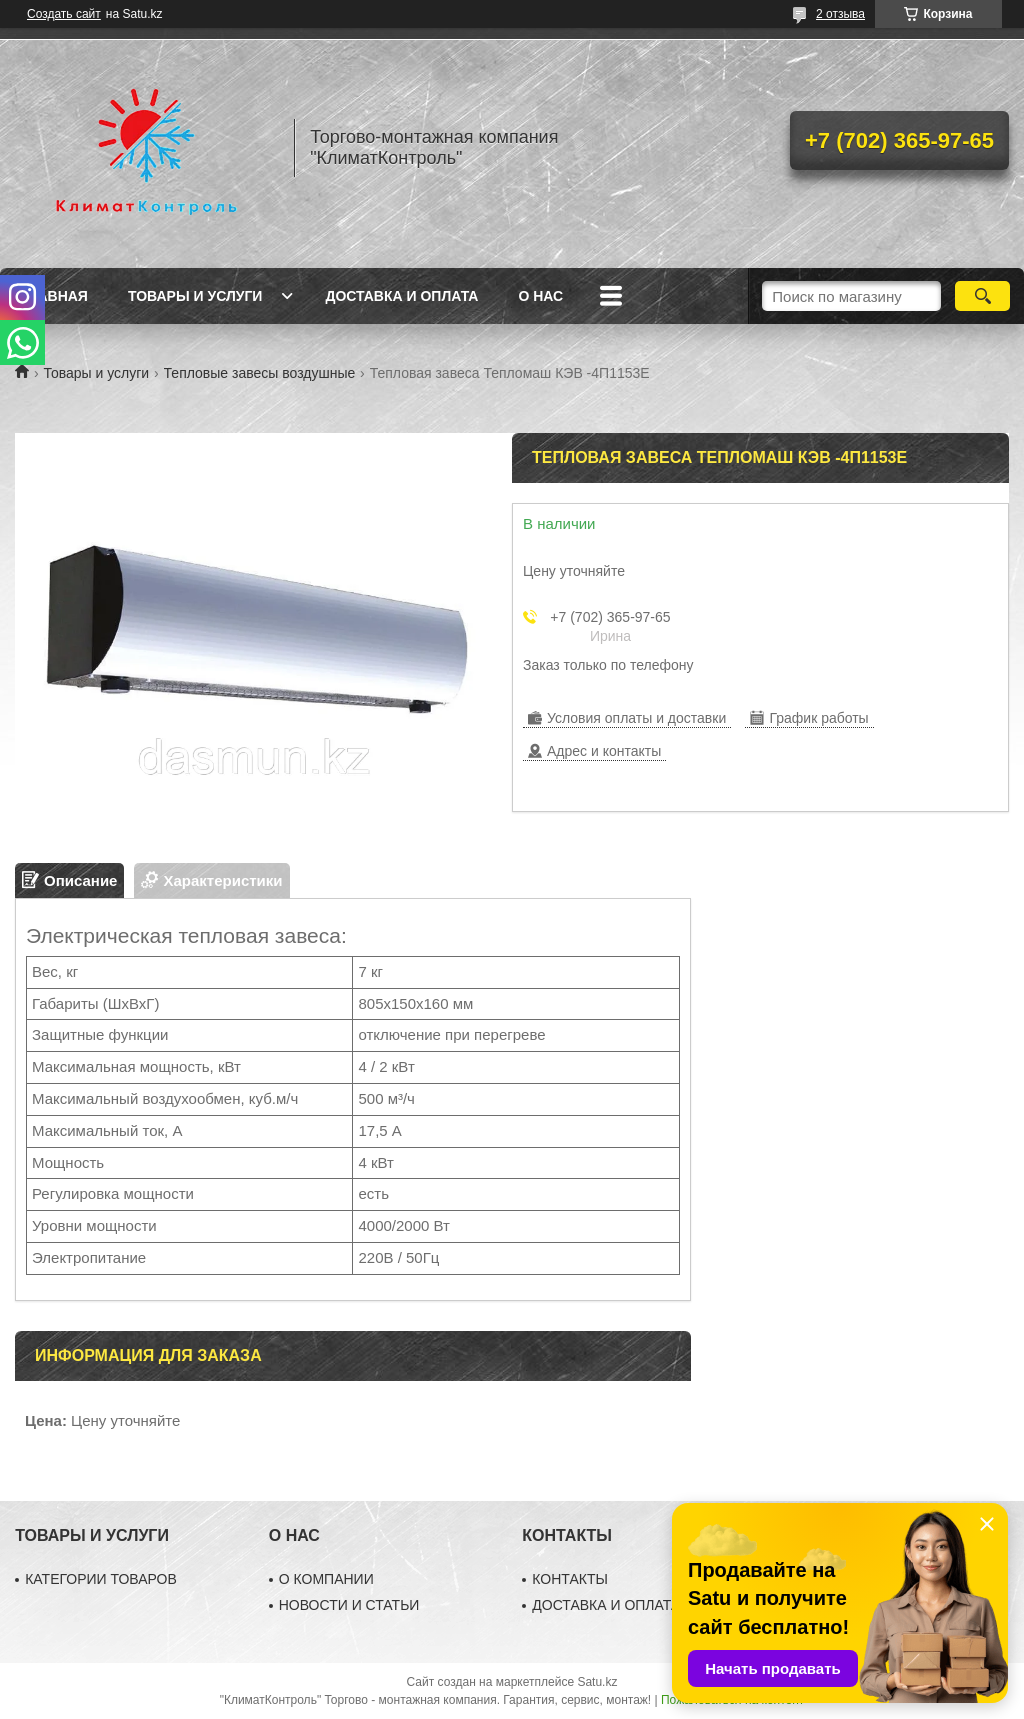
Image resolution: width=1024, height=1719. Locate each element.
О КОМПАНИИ (326, 1579)
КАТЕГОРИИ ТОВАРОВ (101, 1579)
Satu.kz (597, 1682)
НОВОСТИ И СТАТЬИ (349, 1605)
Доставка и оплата (401, 296)
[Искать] (982, 296)
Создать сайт (64, 14)
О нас (540, 296)
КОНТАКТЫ (570, 1579)
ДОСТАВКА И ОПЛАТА (606, 1605)
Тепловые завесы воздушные (260, 373)
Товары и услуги (195, 296)
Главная (54, 296)
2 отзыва (840, 14)
